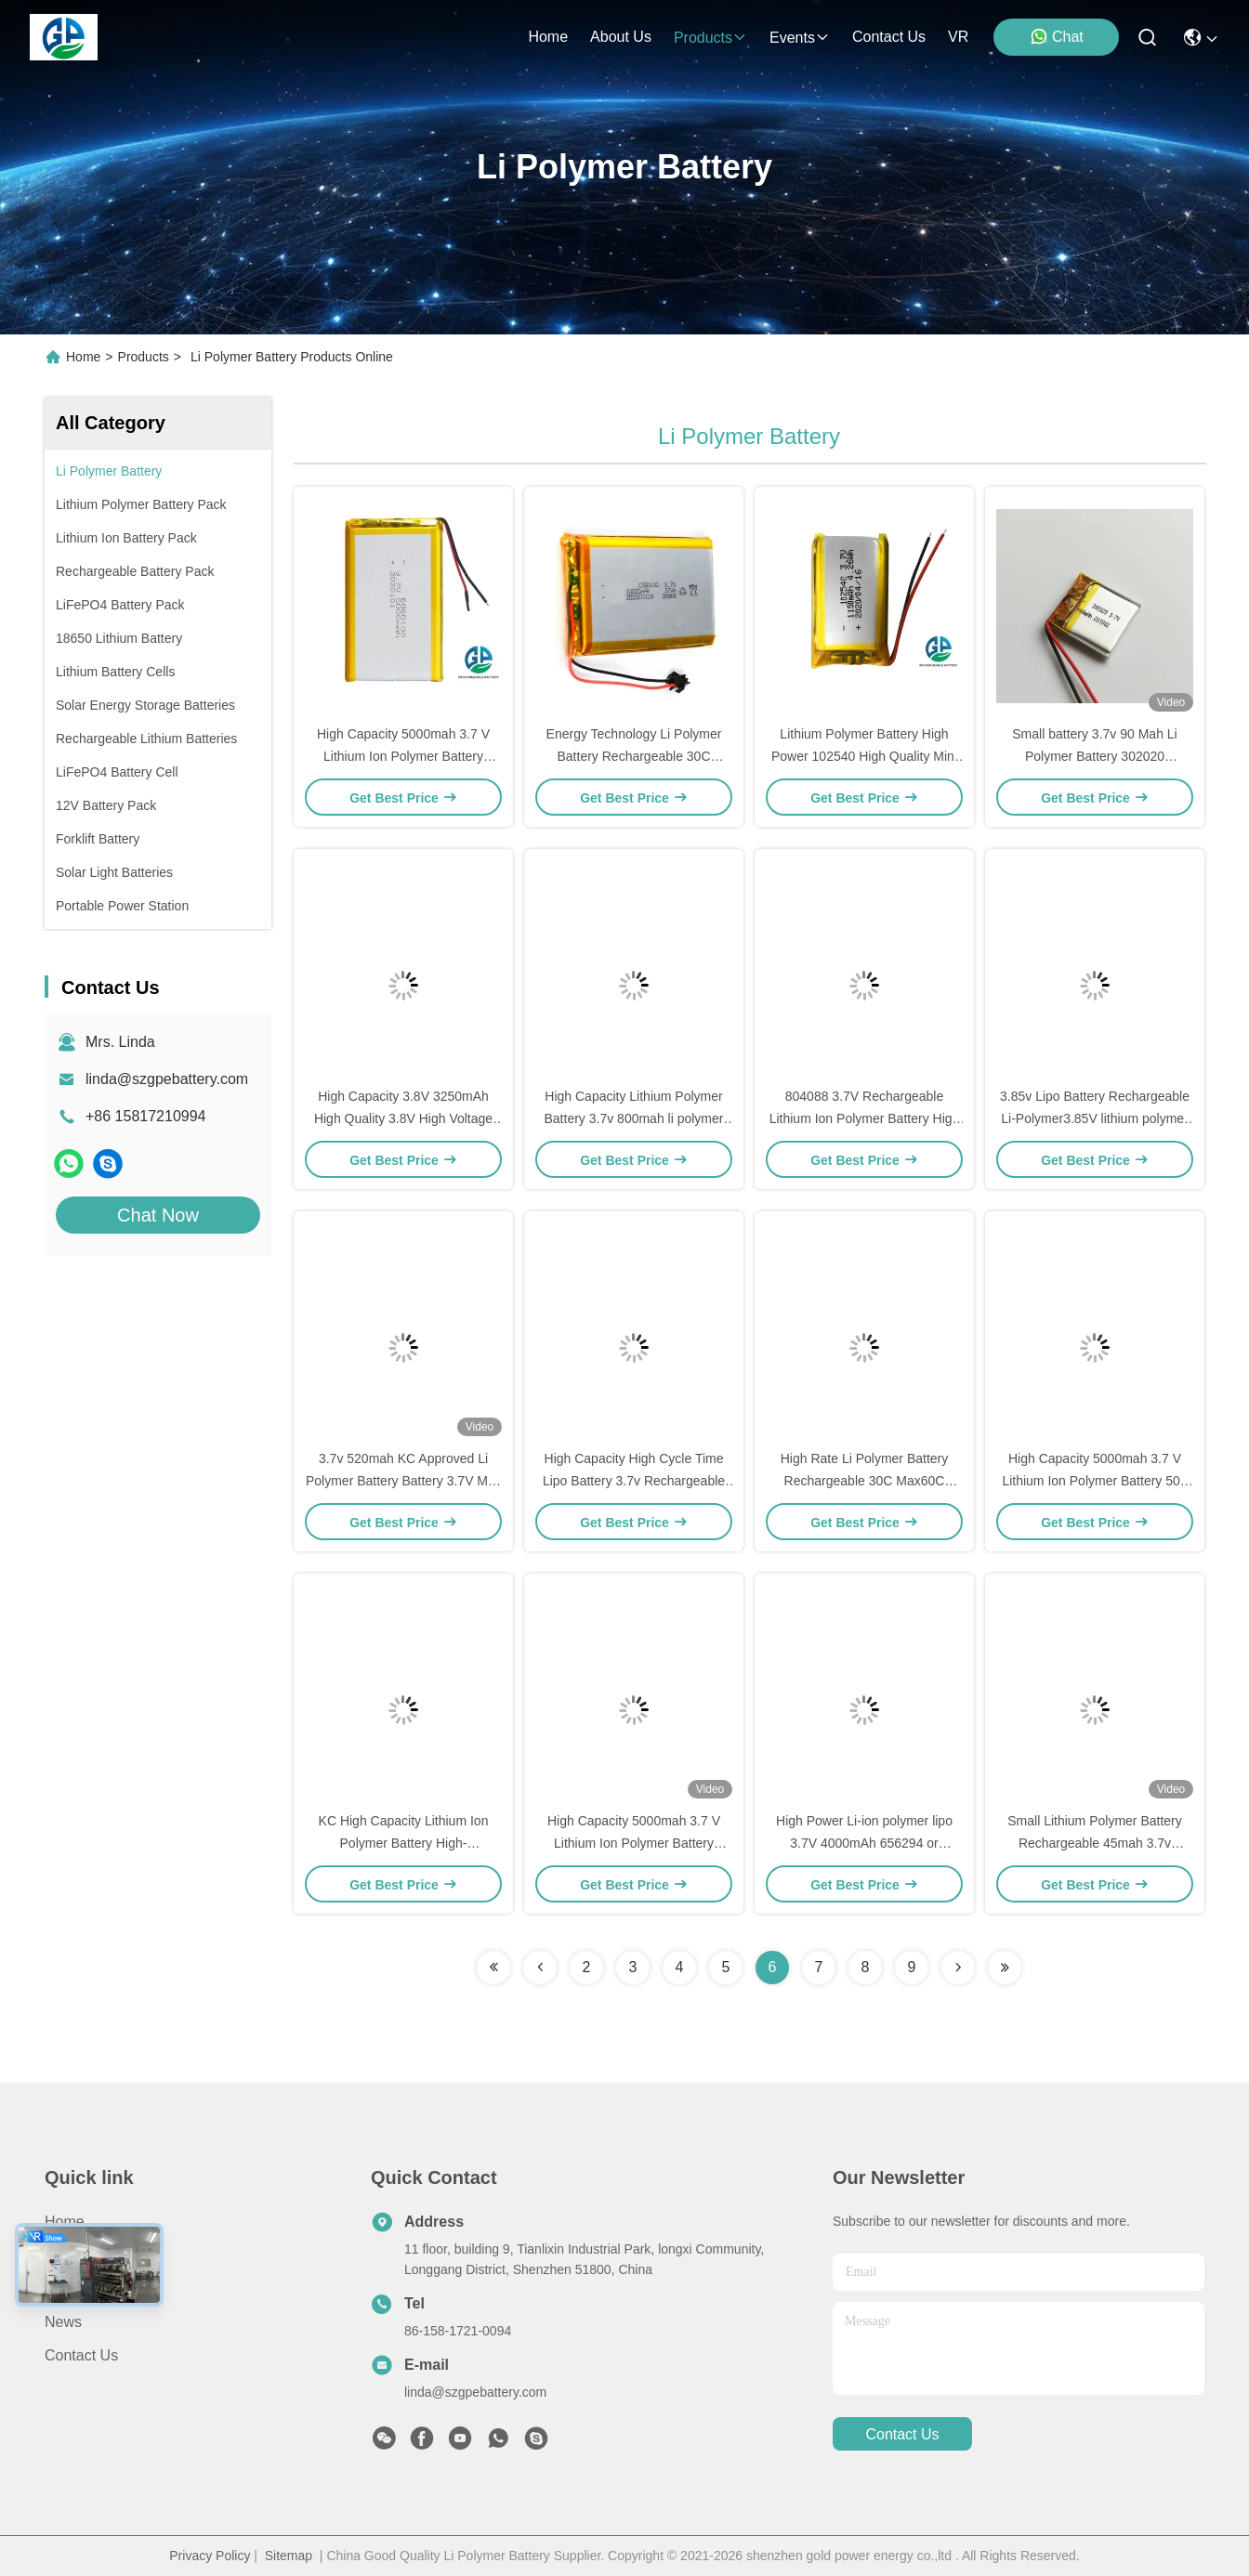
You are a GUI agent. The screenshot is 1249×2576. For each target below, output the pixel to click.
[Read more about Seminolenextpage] (493, 1967)
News (63, 2322)
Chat (1057, 36)
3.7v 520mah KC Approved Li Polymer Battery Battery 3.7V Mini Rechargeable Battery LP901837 (403, 1480)
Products (143, 356)
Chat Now (158, 1215)
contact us (889, 37)
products (710, 38)
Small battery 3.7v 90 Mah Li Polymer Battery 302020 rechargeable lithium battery (1094, 756)
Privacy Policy (209, 2555)
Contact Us (81, 2355)
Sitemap (288, 2555)
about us (620, 37)
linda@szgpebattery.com (166, 1079)
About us (75, 2288)
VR (958, 37)
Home (548, 37)
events (799, 38)
